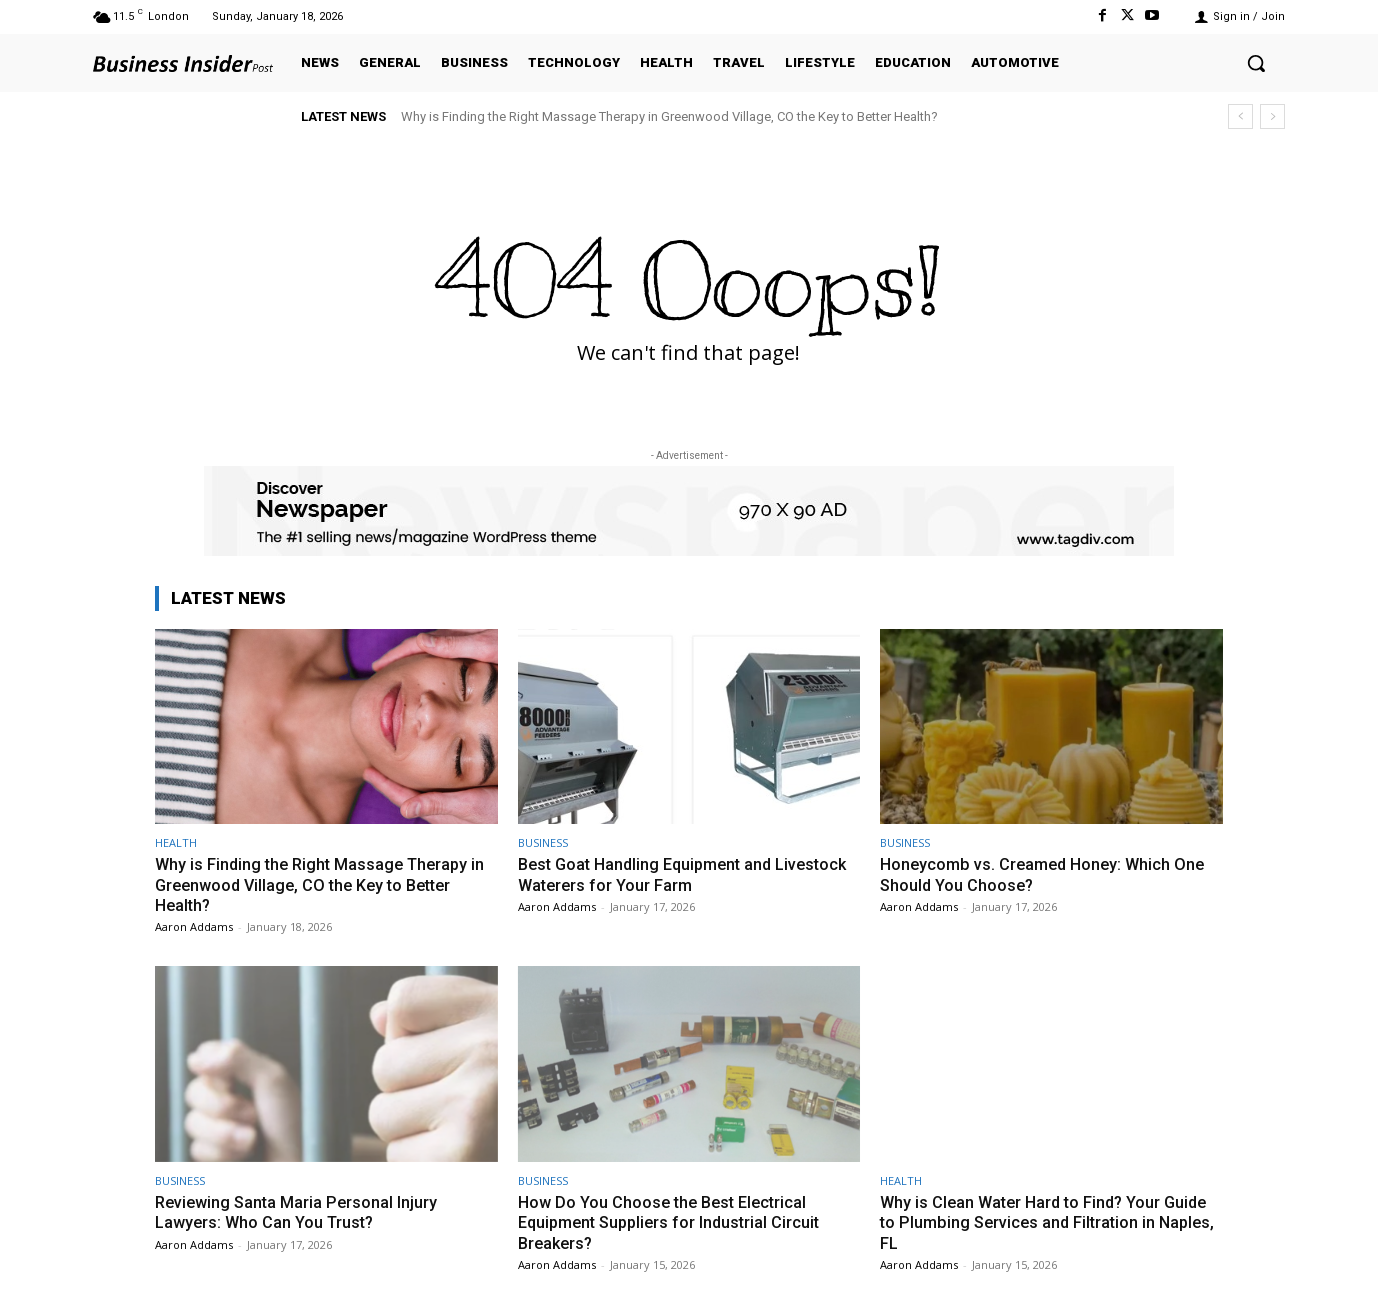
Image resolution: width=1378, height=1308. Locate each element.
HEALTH (176, 842)
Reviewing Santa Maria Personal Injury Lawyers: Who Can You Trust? (299, 1212)
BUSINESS (543, 842)
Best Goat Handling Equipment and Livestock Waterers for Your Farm (651, 874)
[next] (1272, 116)
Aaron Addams (194, 926)
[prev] (1240, 116)
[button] (1256, 63)
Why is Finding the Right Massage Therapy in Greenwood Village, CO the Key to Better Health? (669, 116)
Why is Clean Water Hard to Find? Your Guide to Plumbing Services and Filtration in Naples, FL (1049, 1222)
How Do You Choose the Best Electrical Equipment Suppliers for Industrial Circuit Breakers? (675, 1222)
